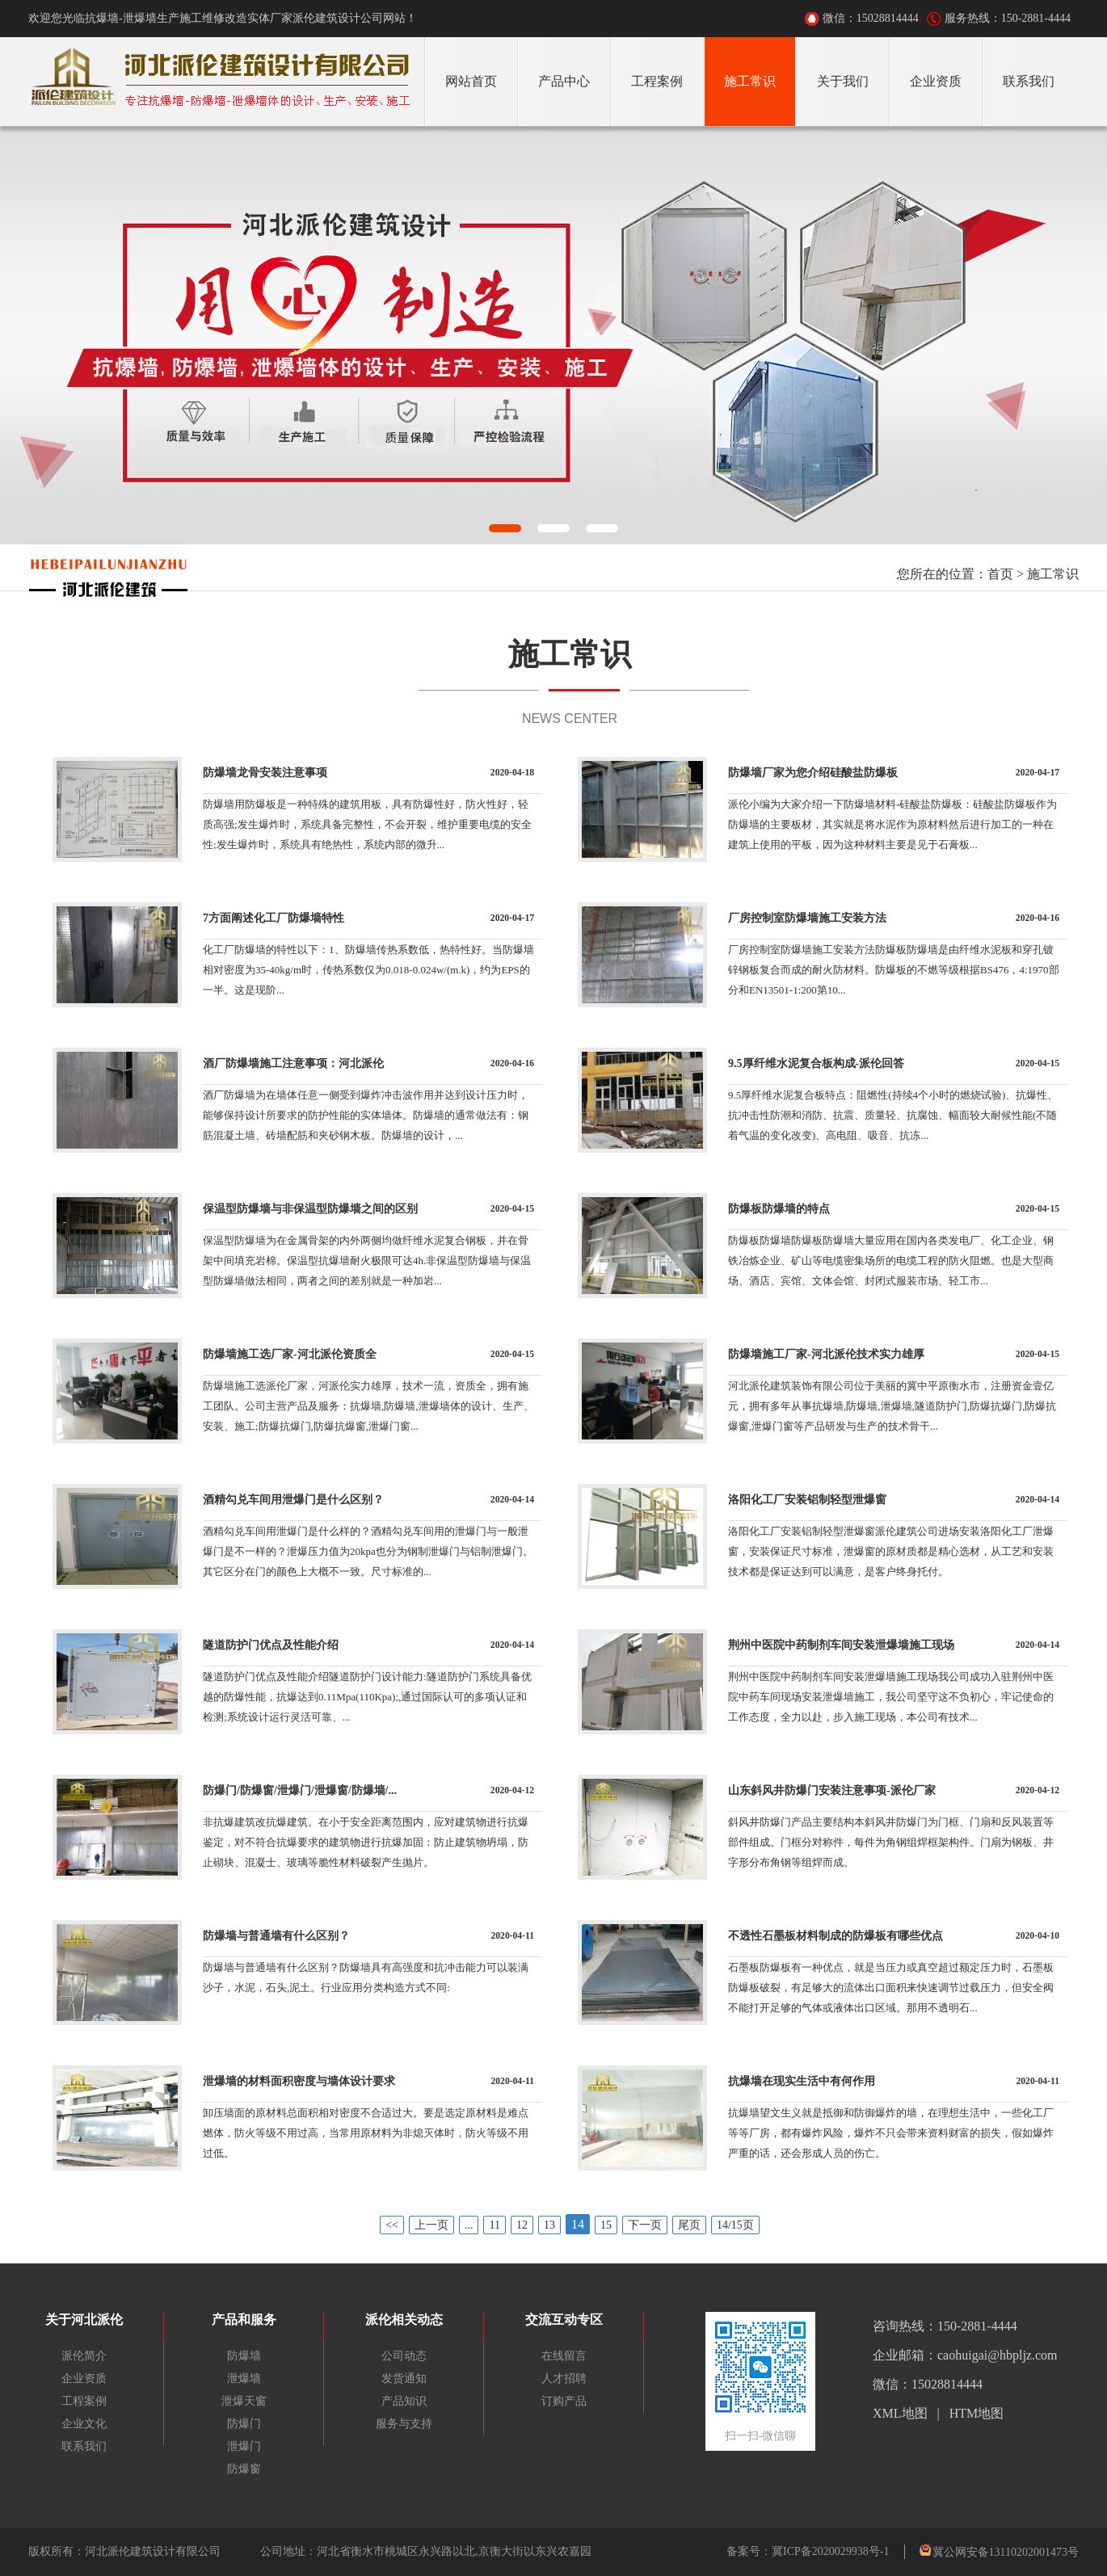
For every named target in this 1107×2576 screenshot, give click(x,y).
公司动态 (404, 2356)
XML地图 (900, 2413)
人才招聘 (564, 2378)
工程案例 (84, 2401)
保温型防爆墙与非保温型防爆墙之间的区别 (310, 1209)
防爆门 (244, 2424)
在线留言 (564, 2356)
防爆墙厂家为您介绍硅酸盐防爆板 (813, 773)
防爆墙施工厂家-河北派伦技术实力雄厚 (826, 1354)
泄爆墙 (244, 2378)
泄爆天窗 (244, 2401)
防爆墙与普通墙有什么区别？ (276, 1936)
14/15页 (735, 2225)
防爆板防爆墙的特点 (779, 1209)
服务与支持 (404, 2424)
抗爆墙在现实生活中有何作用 (801, 2081)
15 (606, 2225)
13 (549, 2225)
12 (522, 2225)
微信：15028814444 (871, 18)
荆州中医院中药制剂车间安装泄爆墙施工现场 (841, 1645)
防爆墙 (244, 2356)
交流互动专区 (564, 2319)
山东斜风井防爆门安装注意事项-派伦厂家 (832, 1790)
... (469, 2225)
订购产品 (564, 2401)
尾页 (689, 2225)
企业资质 (84, 2378)
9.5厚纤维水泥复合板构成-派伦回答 (816, 1063)
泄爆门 (244, 2446)
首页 (1000, 574)
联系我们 (84, 2446)
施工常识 (1053, 574)
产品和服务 (244, 2319)
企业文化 (84, 2424)
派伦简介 (84, 2356)
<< (391, 2225)
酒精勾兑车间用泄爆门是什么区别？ (293, 1500)
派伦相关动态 (404, 2319)
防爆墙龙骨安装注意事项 (265, 773)
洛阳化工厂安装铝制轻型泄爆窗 (807, 1500)
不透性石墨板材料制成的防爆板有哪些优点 (835, 1936)
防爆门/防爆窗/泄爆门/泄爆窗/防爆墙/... (300, 1790)
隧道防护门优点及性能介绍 (271, 1645)
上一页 (431, 2225)
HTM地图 (976, 2413)
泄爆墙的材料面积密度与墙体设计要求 (299, 2081)
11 (494, 2225)
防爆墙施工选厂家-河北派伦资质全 (290, 1354)
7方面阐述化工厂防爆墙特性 (273, 918)
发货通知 (404, 2378)
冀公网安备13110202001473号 (1005, 2552)
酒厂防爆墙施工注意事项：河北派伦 (293, 1063)
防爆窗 (244, 2469)
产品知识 (404, 2401)
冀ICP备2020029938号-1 (830, 2551)
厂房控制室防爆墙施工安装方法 (807, 918)
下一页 (645, 2225)
